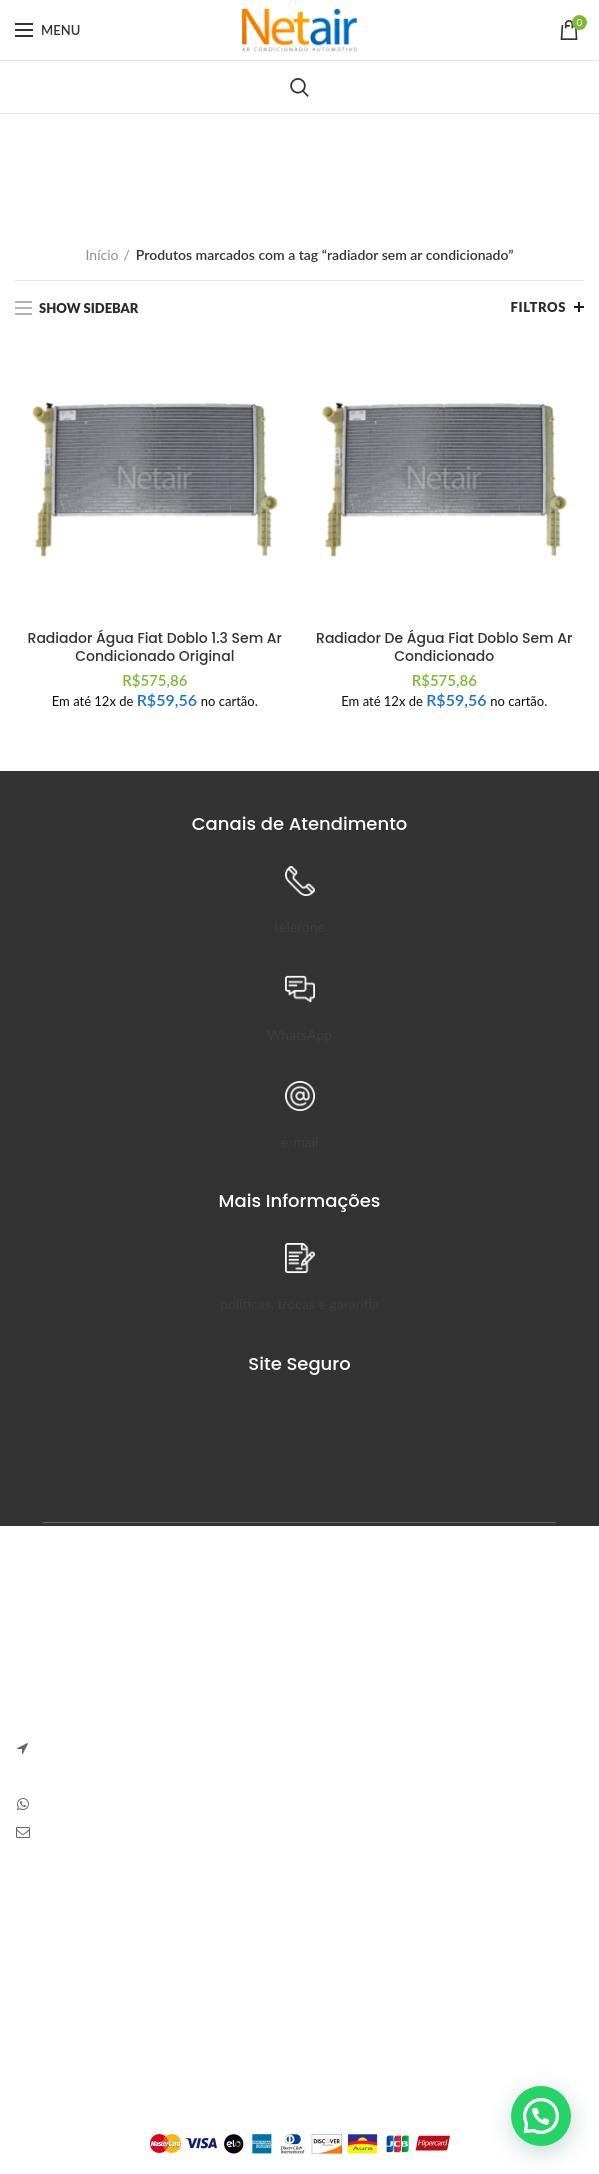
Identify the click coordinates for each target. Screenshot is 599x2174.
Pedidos (239, 1962)
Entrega (38, 1996)
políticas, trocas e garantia (299, 1303)
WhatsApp (299, 1034)
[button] (541, 2116)
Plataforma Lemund (299, 2109)
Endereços (247, 2031)
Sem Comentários (462, 1686)
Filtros (538, 307)
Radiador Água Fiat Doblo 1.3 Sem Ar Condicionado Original (155, 647)
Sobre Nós (47, 1927)
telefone (299, 926)
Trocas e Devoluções (78, 1962)
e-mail (300, 1141)
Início (102, 254)
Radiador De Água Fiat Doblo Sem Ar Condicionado (444, 647)
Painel (233, 1927)
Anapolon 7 (355, 1657)
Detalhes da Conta (271, 1996)
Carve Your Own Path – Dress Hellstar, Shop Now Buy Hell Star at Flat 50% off (447, 1746)
